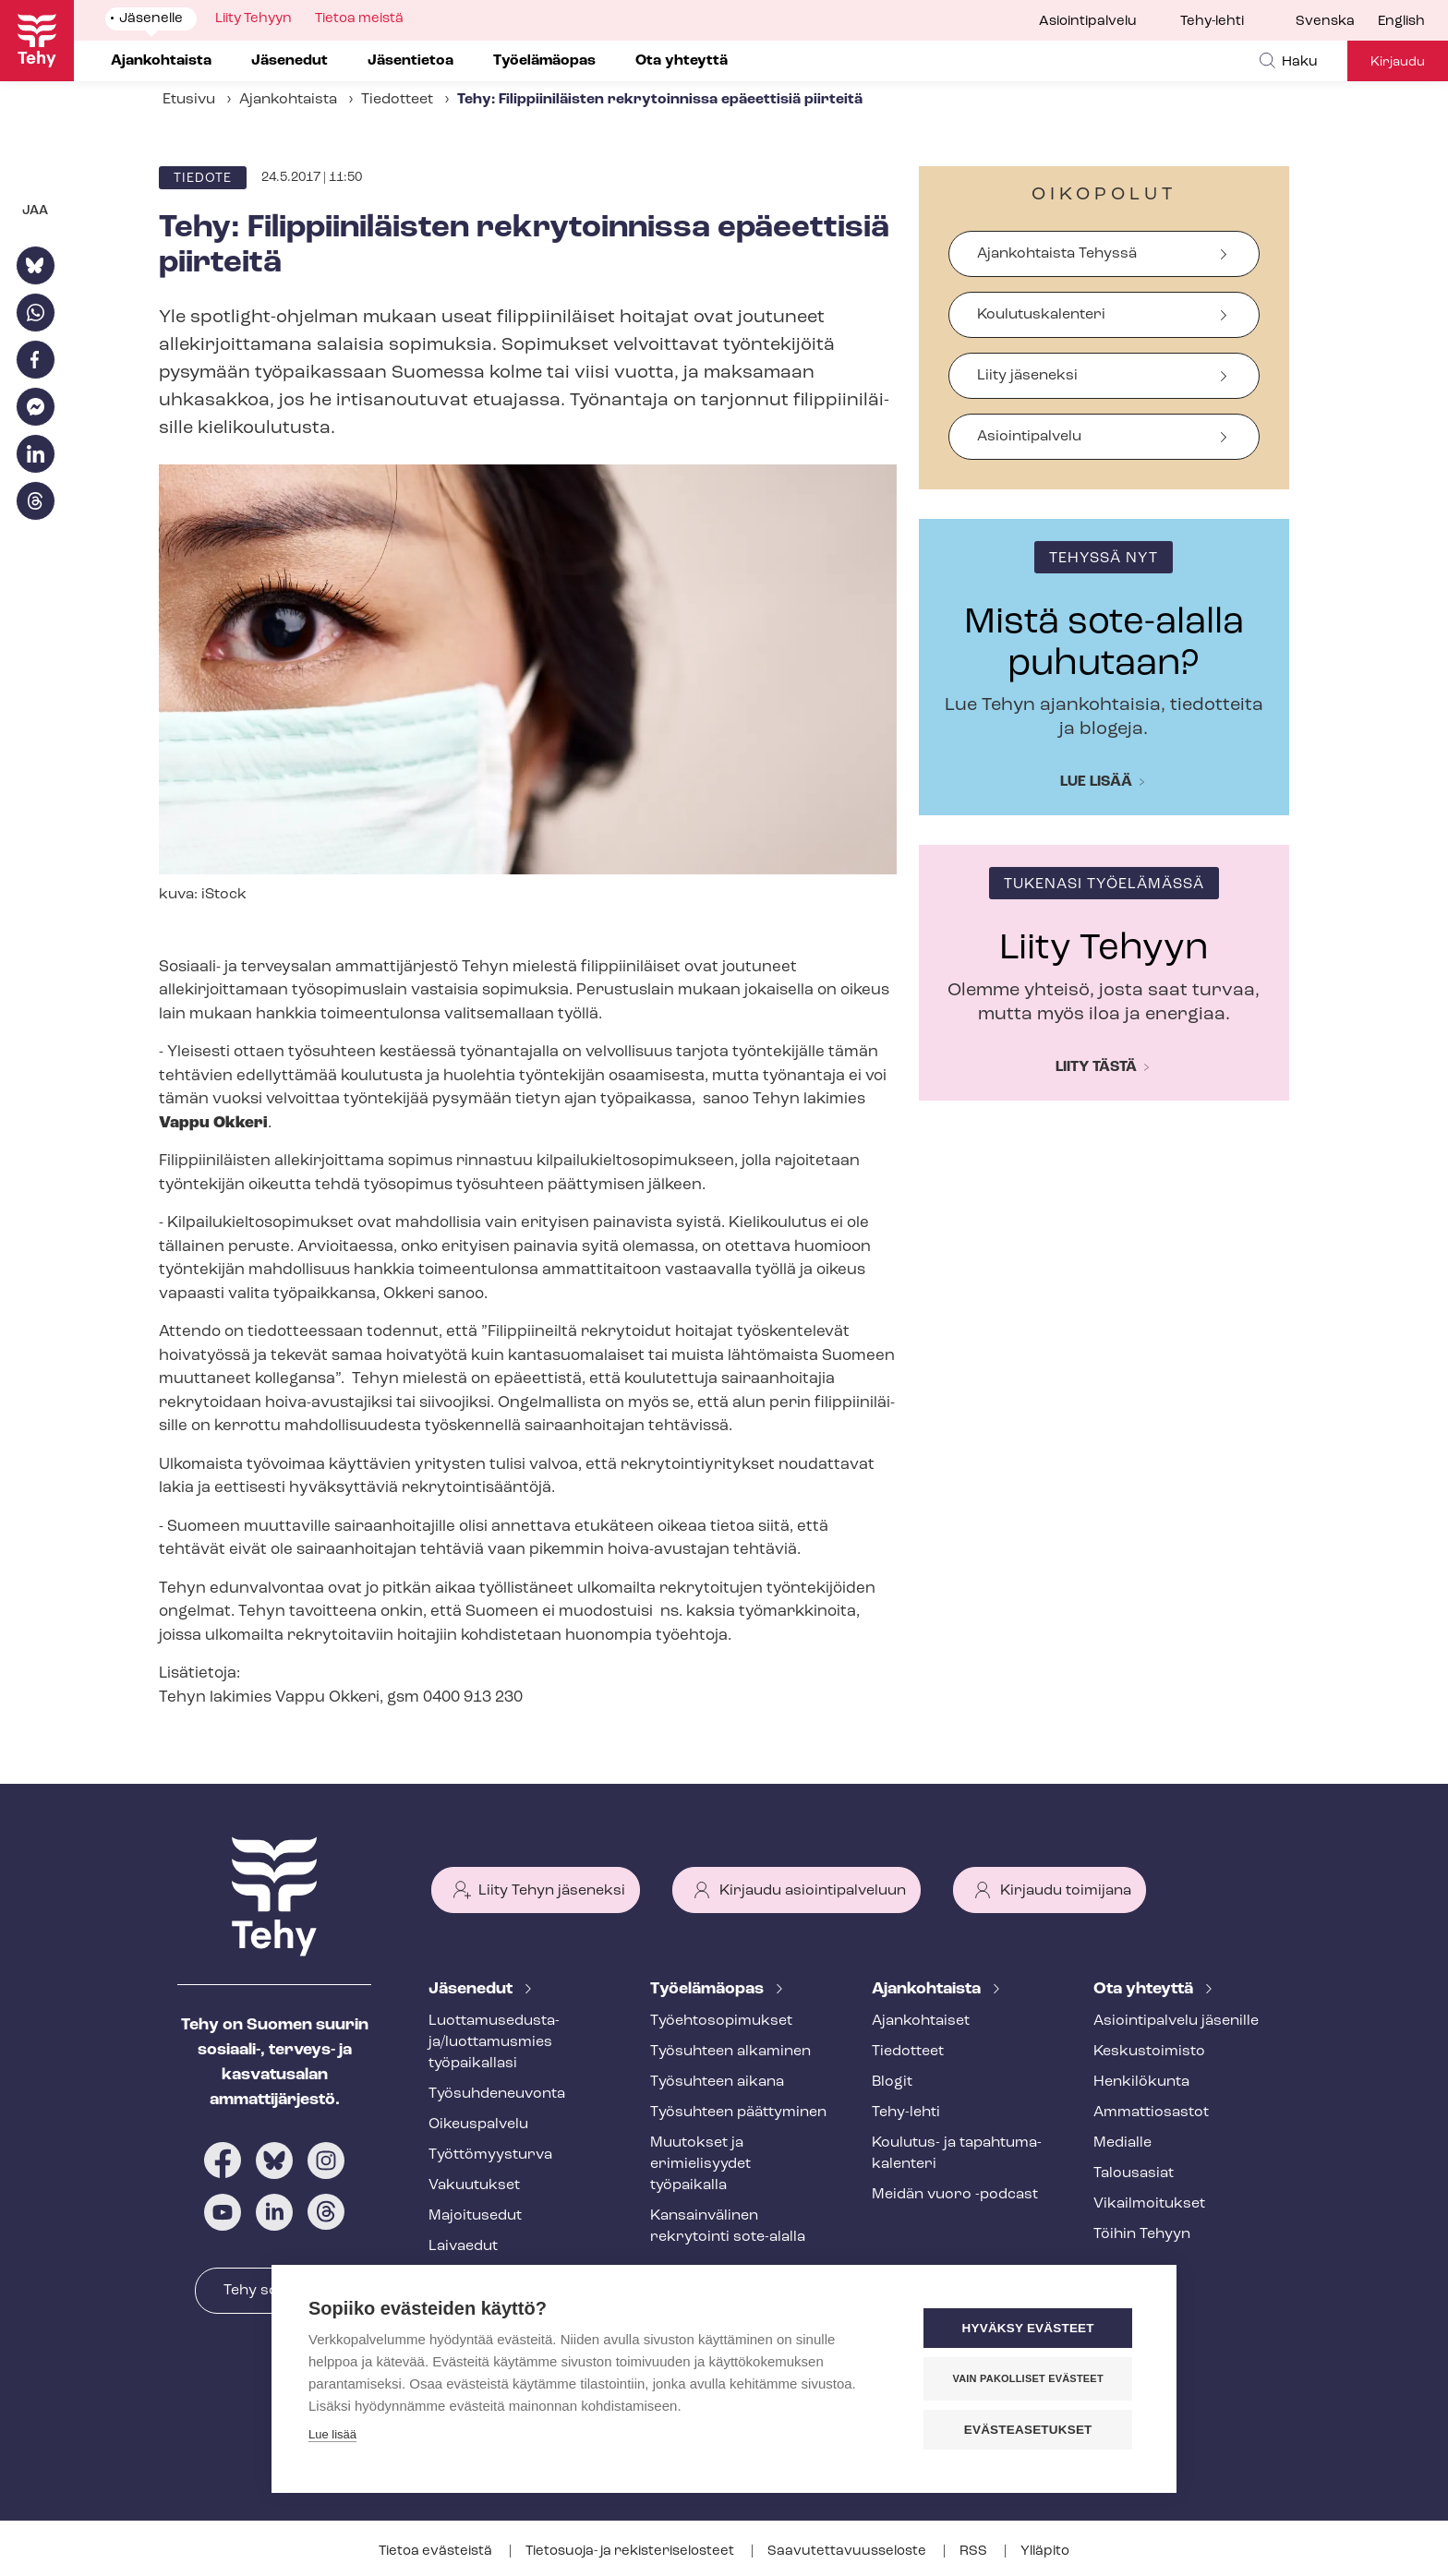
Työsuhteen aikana (717, 2082)
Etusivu (189, 99)
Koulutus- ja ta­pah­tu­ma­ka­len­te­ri (957, 2154)
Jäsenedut (472, 1989)
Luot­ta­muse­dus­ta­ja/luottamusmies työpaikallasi (494, 2042)
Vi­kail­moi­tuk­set (1149, 2204)
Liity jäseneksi (1027, 375)
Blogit (892, 2082)
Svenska (1325, 22)
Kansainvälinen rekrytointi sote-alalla (727, 2227)
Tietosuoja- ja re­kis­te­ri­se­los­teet (631, 2551)
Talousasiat (1133, 2173)
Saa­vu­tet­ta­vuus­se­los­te (848, 2551)
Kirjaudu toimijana (1065, 1891)
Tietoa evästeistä (437, 2551)
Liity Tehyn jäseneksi (551, 1891)
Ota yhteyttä (1145, 1989)
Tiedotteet (397, 99)
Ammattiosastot (1151, 2112)
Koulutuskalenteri (1041, 314)
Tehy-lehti (1212, 22)
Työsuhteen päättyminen (738, 2112)
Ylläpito (1044, 2551)
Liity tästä (1096, 1067)
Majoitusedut (475, 2216)
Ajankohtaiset (921, 2021)
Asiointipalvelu (1088, 22)
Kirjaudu (1397, 62)
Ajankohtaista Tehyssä (1057, 254)
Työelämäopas (708, 1989)
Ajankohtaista (288, 99)
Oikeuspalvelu (478, 2124)
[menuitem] (1337, 22)
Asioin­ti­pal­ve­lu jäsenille (1176, 2021)
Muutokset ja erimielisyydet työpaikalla (700, 2164)
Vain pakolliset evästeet (1028, 2378)
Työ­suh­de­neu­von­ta (496, 2094)
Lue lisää (1096, 782)
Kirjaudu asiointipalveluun (812, 1891)
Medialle (1122, 2143)
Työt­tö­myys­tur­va (490, 2155)
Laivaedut (463, 2246)
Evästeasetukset (1028, 2430)
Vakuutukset (474, 2185)
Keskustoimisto (1149, 2051)
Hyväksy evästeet (1028, 2328)
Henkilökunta (1141, 2082)
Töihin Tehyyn (1141, 2234)
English (1401, 22)
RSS (974, 2551)
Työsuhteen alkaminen (730, 2051)
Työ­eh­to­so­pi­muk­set (721, 2021)
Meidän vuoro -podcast (955, 2194)
